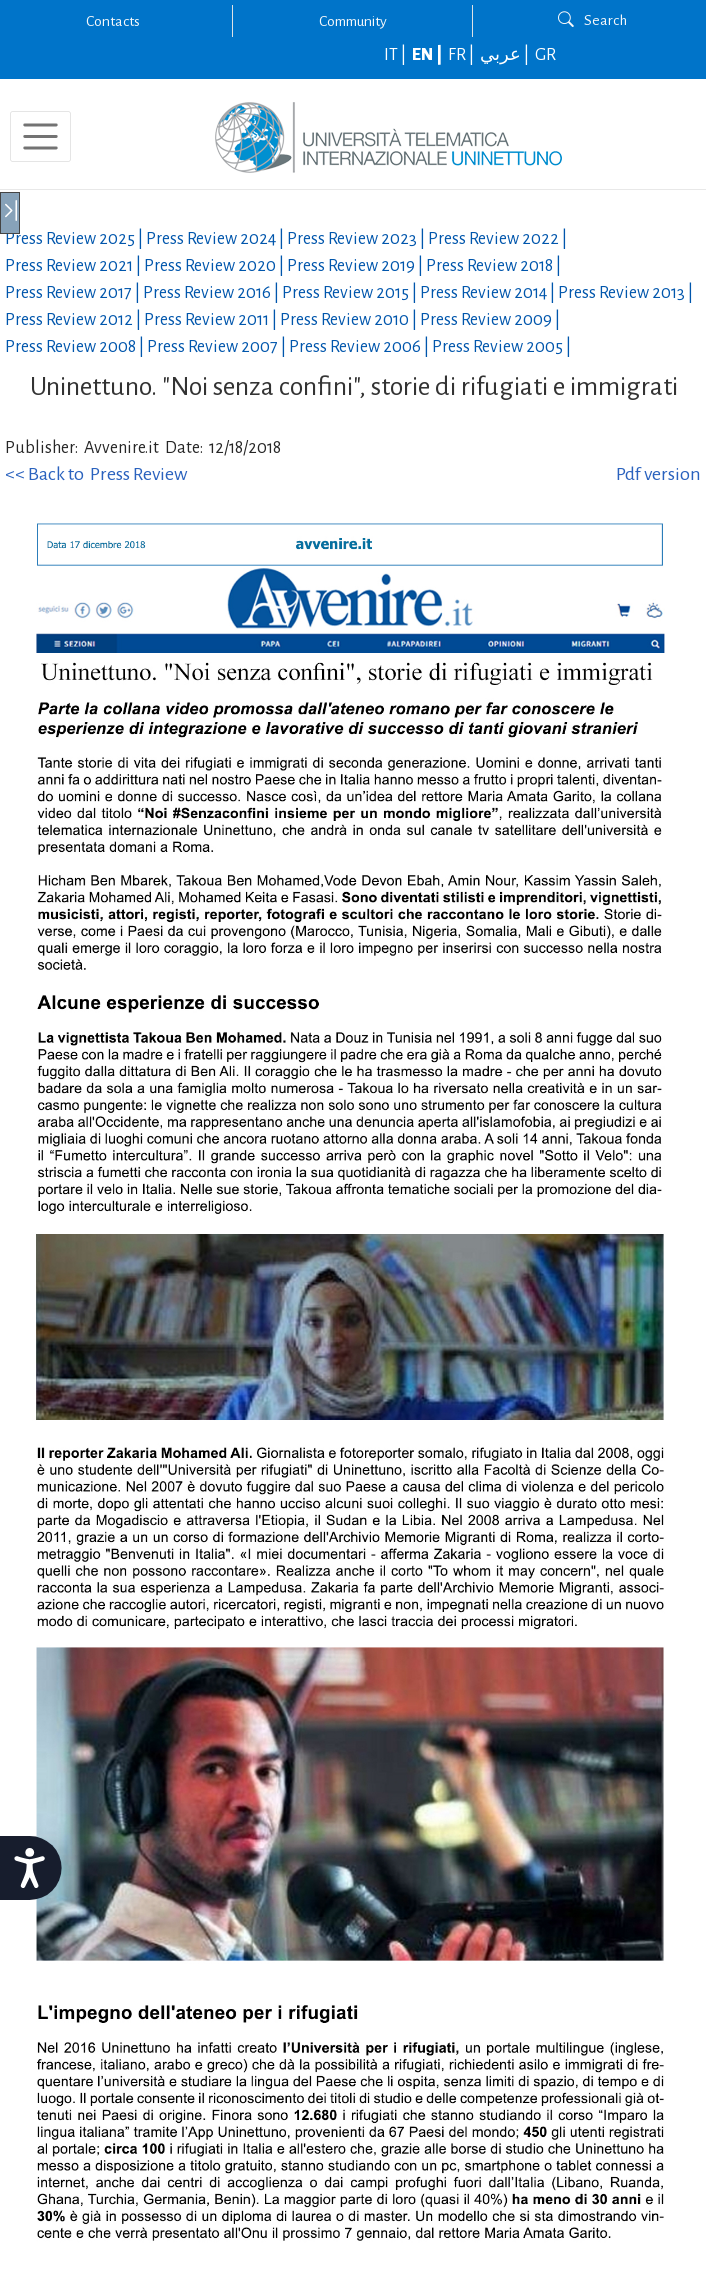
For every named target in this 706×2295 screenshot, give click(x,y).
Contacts (113, 21)
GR (545, 55)
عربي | (506, 55)
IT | (396, 55)
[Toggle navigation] (40, 136)
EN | (428, 55)
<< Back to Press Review (96, 474)
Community (353, 21)
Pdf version (658, 474)
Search (592, 20)
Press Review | (75, 239)
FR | (462, 55)
